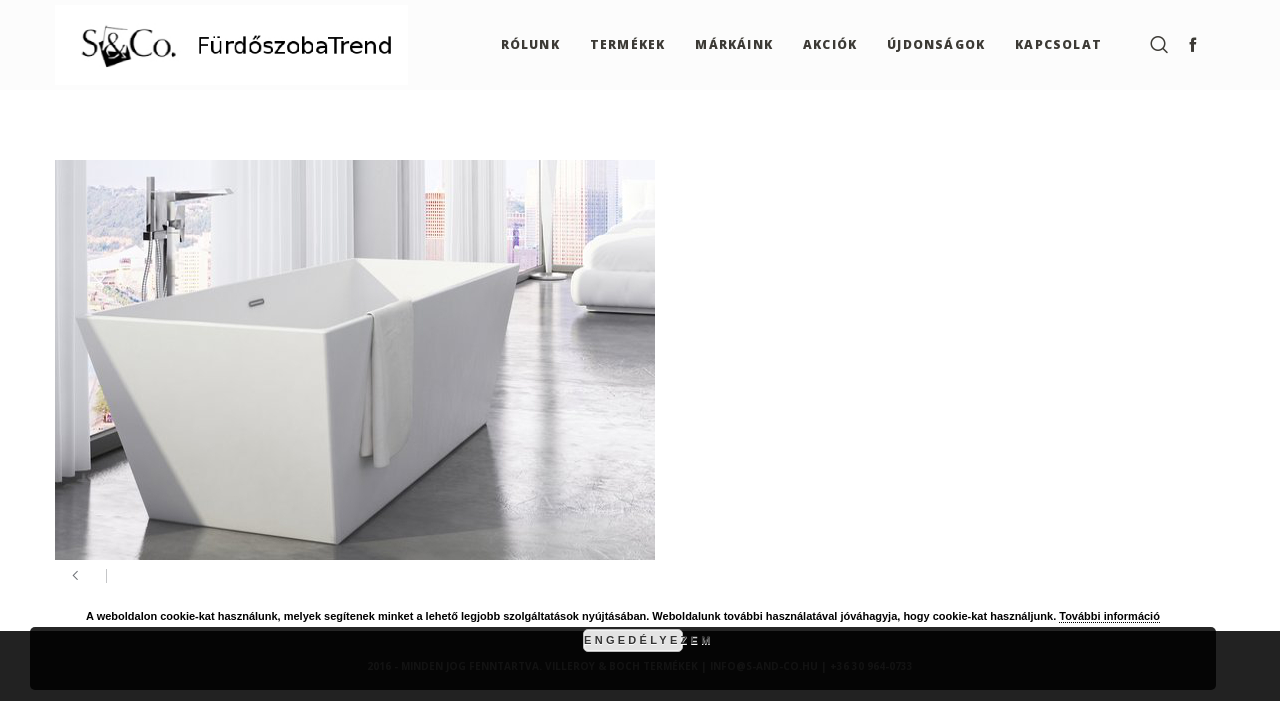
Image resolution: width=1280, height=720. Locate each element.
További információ (1109, 616)
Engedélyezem (633, 640)
